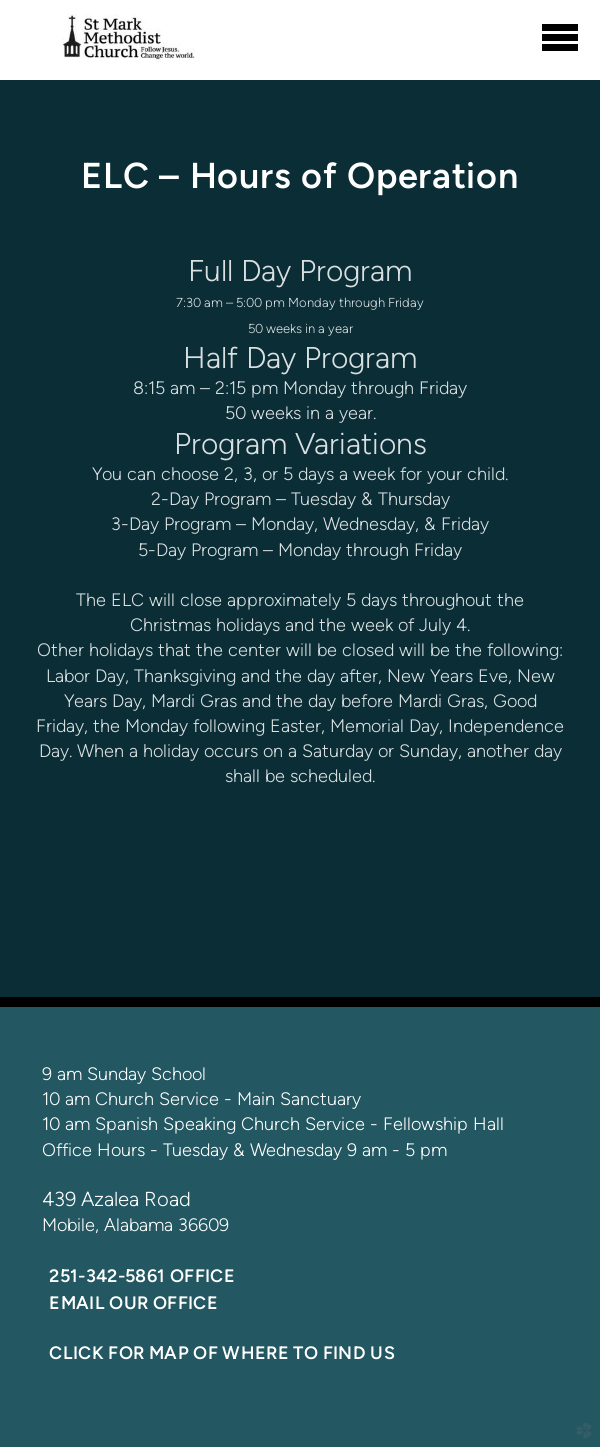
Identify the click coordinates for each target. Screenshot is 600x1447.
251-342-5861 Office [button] (142, 1276)
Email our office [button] (133, 1303)
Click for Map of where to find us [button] (222, 1353)
